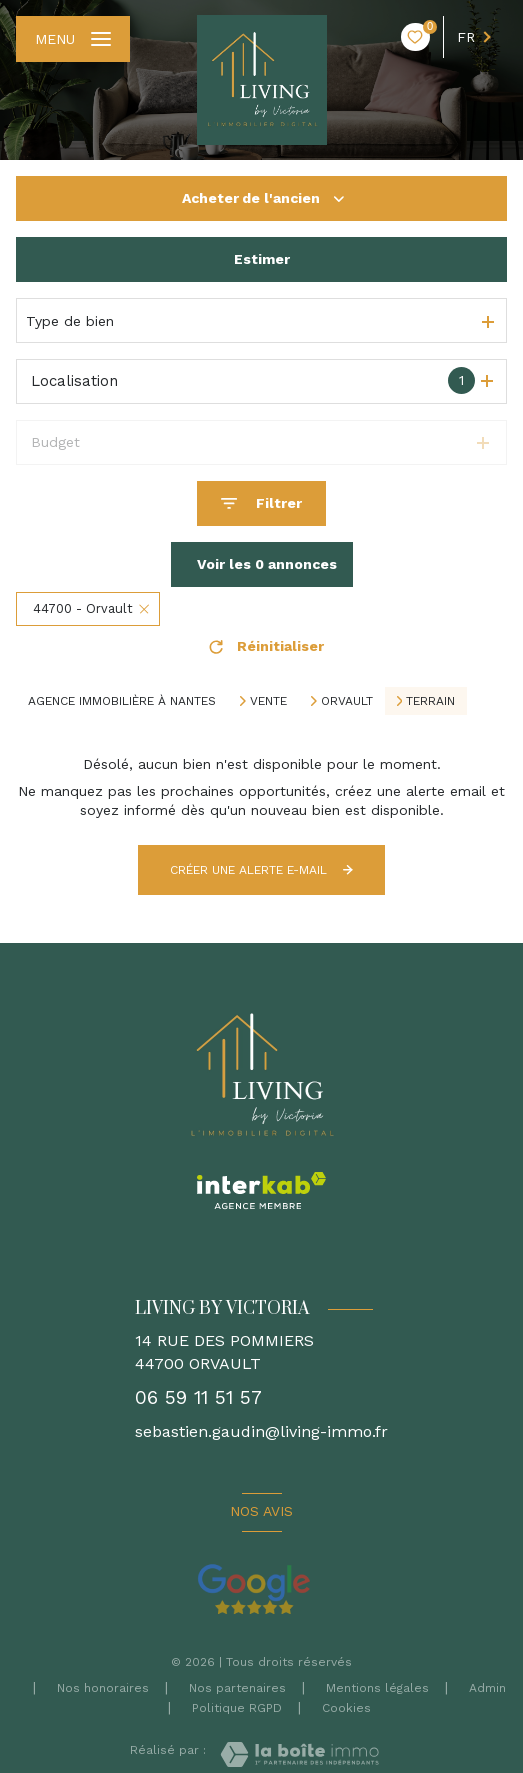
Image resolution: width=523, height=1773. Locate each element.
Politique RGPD (237, 1708)
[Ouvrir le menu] (73, 39)
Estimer (262, 259)
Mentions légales (377, 1688)
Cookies (346, 1708)
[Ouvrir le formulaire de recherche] (261, 503)
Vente (268, 701)
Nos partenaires (237, 1688)
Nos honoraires (103, 1688)
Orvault (347, 701)
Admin (487, 1688)
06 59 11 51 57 (198, 1397)
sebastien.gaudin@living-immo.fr (261, 1431)
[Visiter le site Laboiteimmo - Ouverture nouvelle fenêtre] (299, 1754)
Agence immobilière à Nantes (122, 701)
